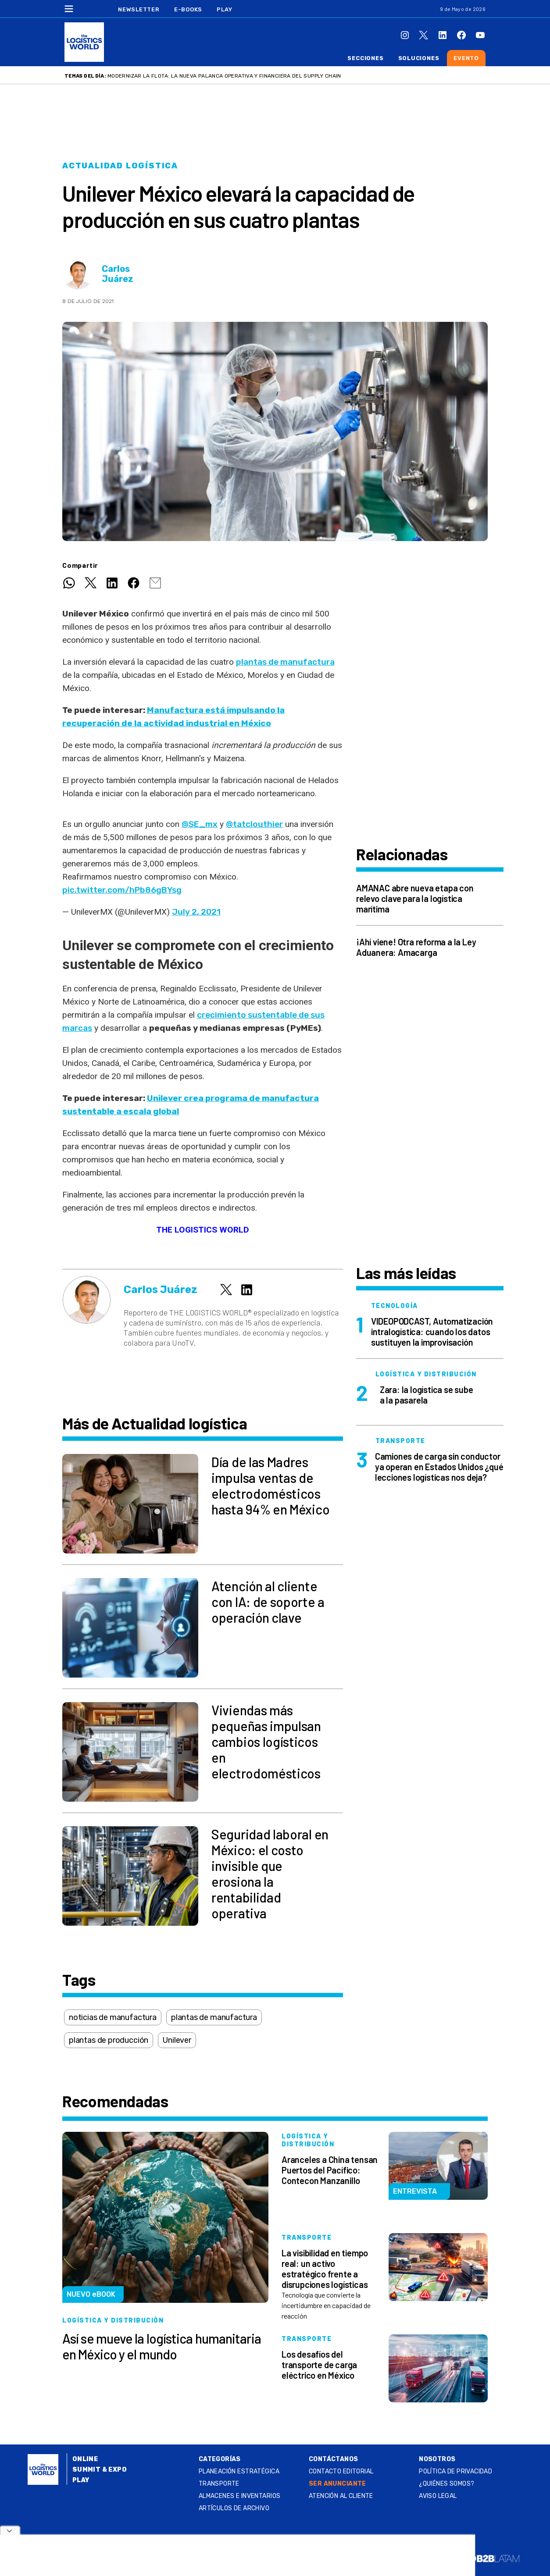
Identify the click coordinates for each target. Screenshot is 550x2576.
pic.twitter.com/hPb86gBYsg (122, 890)
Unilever (177, 2040)
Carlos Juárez (117, 274)
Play (224, 9)
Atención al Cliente (341, 2496)
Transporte (219, 2483)
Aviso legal (438, 2496)
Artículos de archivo (234, 2508)
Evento (466, 58)
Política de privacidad (455, 2471)
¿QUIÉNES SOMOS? (446, 2483)
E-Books (188, 9)
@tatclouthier (254, 824)
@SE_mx (200, 824)
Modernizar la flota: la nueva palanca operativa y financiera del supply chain (224, 76)
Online (85, 2459)
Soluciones (418, 58)
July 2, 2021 (196, 912)
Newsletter (139, 9)
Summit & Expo (99, 2469)
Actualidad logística (120, 166)
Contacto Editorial (341, 2471)
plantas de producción (108, 2040)
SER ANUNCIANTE (337, 2483)
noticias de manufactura (113, 2017)
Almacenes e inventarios (240, 2496)
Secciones (365, 58)
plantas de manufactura (285, 662)
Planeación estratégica (239, 2471)
